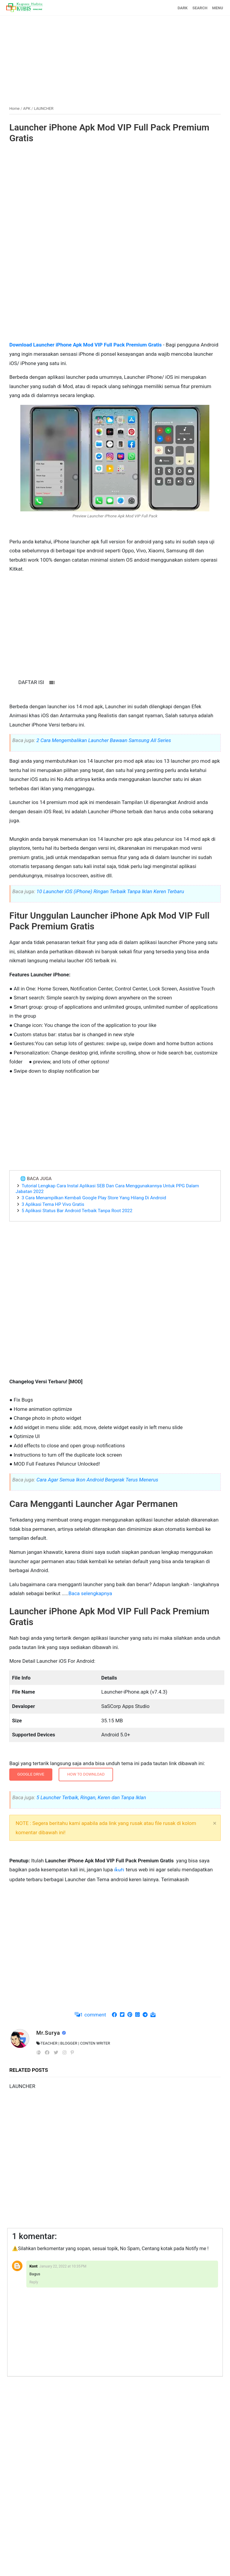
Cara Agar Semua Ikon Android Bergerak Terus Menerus (97, 1480)
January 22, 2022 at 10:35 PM (62, 2266)
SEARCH (199, 8)
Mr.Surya (49, 2033)
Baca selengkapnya (90, 1593)
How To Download (86, 1774)
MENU (217, 8)
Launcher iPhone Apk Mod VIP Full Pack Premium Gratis (109, 132)
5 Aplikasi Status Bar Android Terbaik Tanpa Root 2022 (77, 1210)
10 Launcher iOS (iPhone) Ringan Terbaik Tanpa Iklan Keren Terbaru (110, 891)
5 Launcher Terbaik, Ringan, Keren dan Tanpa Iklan (91, 1797)
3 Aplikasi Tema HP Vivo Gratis (53, 1204)
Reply (33, 2282)
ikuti (120, 1870)
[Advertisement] (115, 58)
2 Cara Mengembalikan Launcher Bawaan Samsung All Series (103, 740)
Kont (33, 2266)
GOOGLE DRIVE (30, 1774)
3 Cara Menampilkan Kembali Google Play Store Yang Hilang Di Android (94, 1197)
